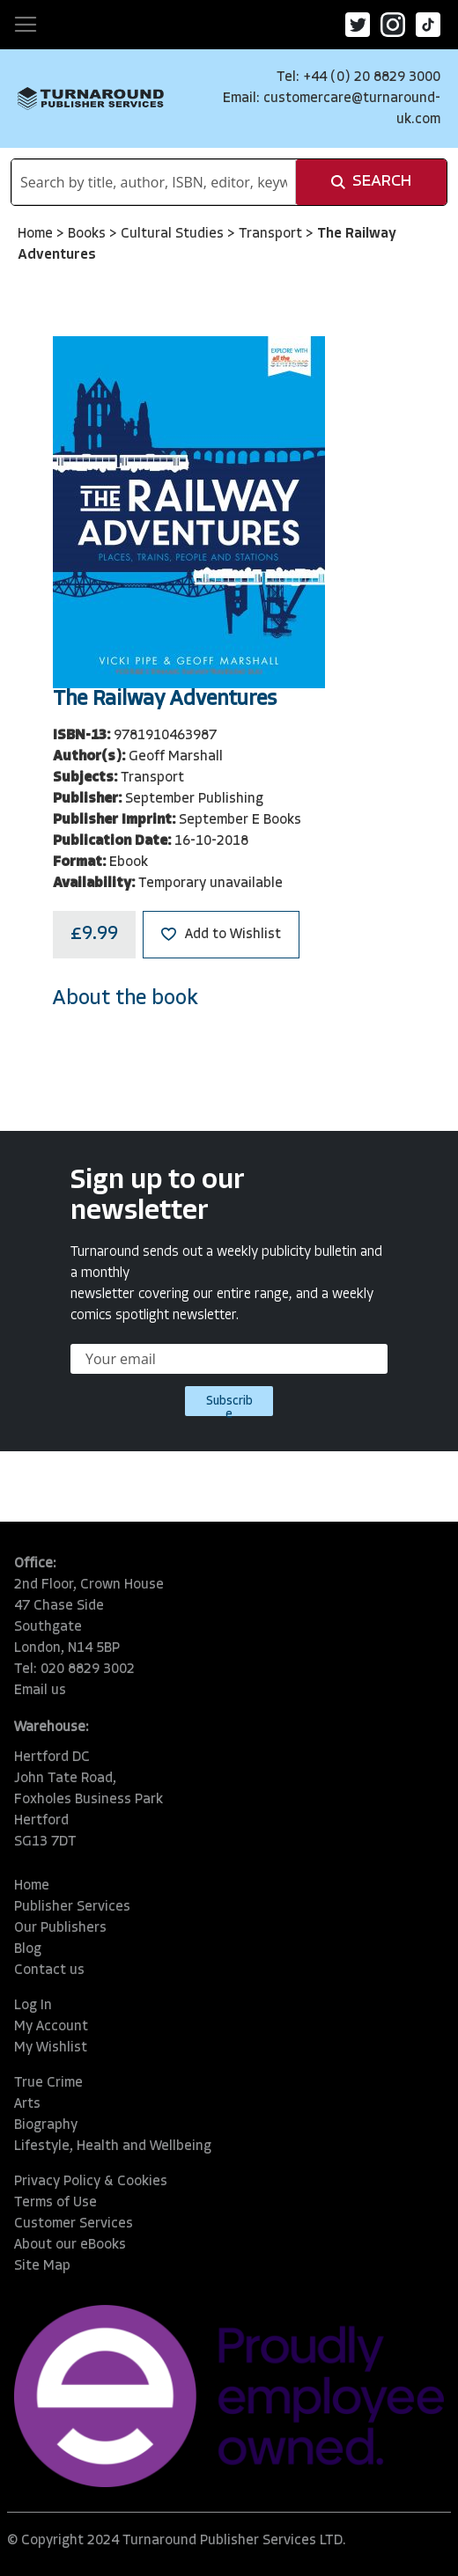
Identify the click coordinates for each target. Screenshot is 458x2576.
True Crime (48, 2083)
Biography (46, 2125)
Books (88, 234)
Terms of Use (55, 2203)
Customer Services (73, 2224)
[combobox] (153, 182)
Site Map (42, 2266)
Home (37, 234)
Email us (40, 1691)
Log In (33, 2006)
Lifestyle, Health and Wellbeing (112, 2146)
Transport (272, 234)
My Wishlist (50, 2048)
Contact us (49, 1970)
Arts (27, 2104)
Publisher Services (72, 1907)
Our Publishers (60, 1928)
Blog (27, 1949)
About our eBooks (70, 2245)
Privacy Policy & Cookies (90, 2182)
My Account (51, 2027)
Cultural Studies (174, 234)
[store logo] (91, 98)
